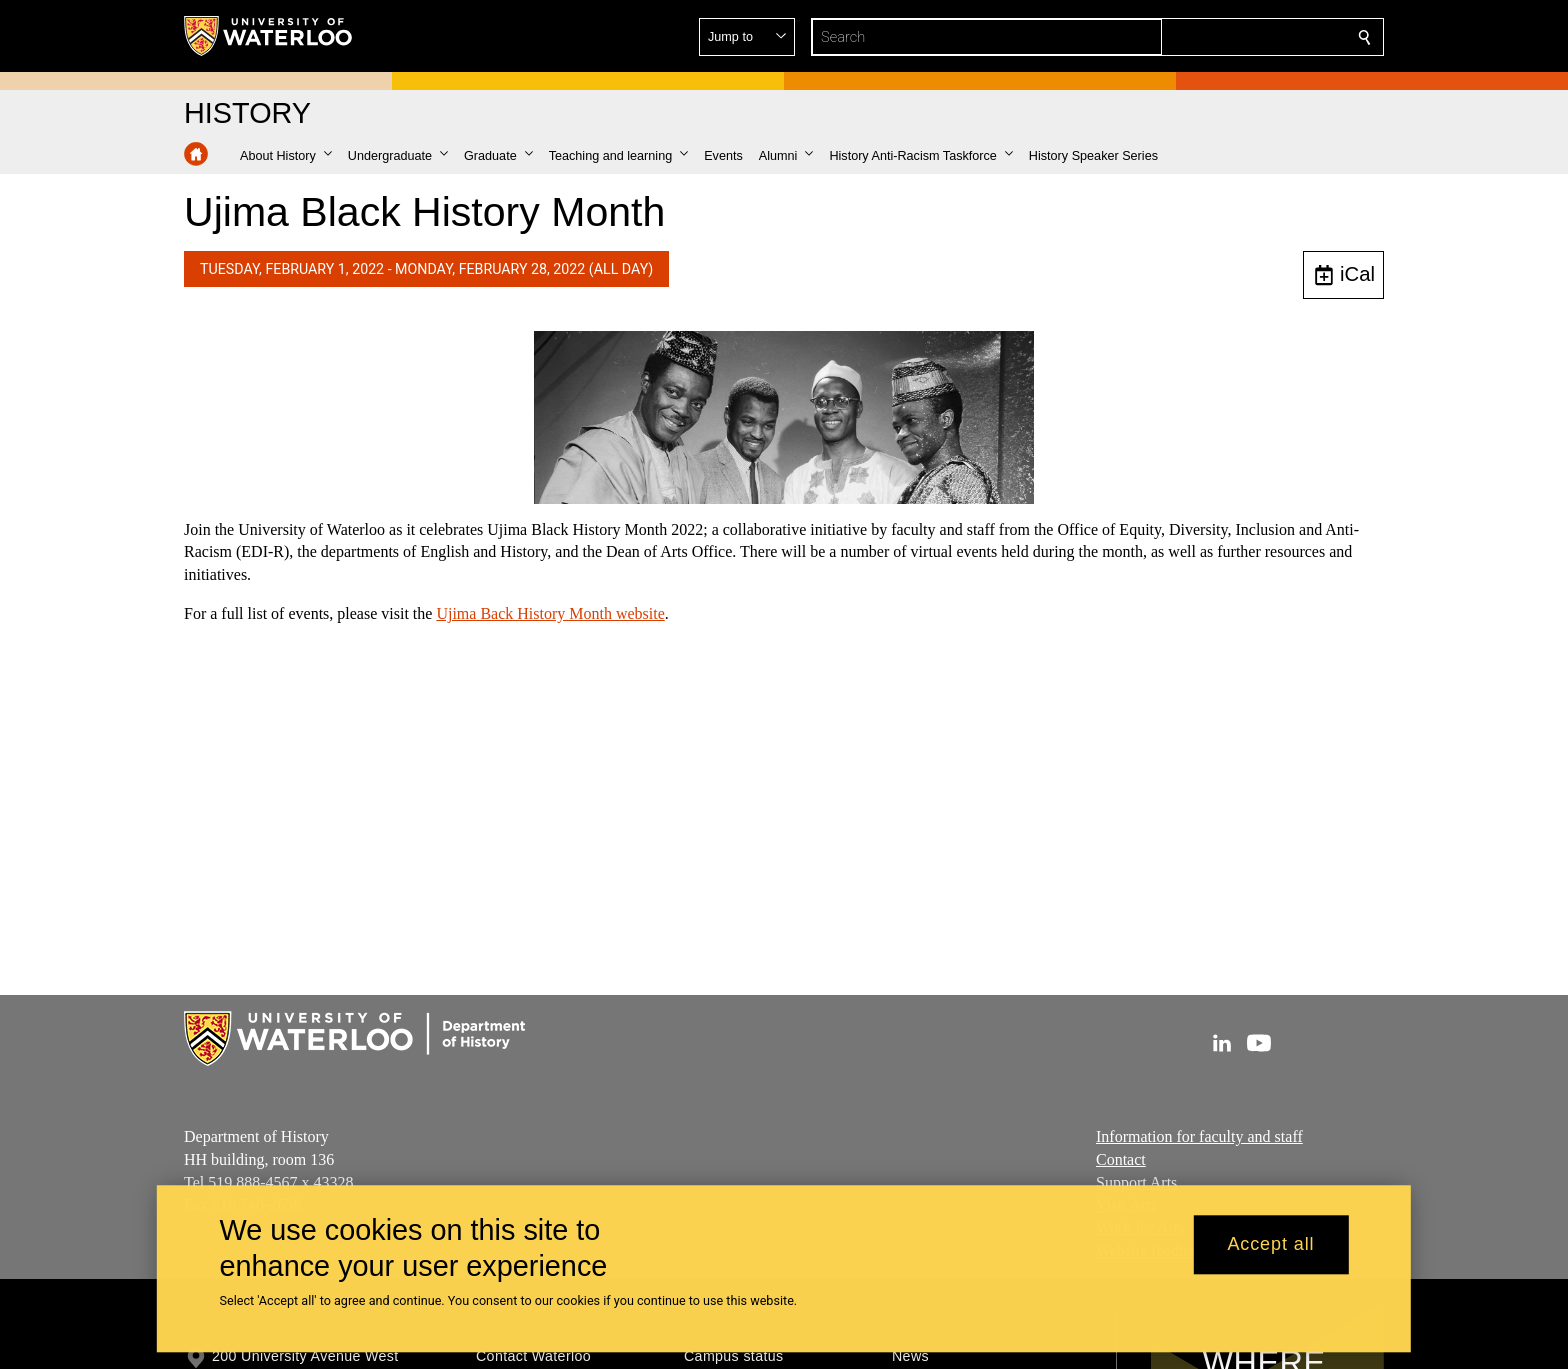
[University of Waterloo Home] (269, 36)
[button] (1220, 37)
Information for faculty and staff (1199, 1136)
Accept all (1270, 1245)
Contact (1121, 1159)
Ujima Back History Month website (550, 613)
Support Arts (1136, 1181)
